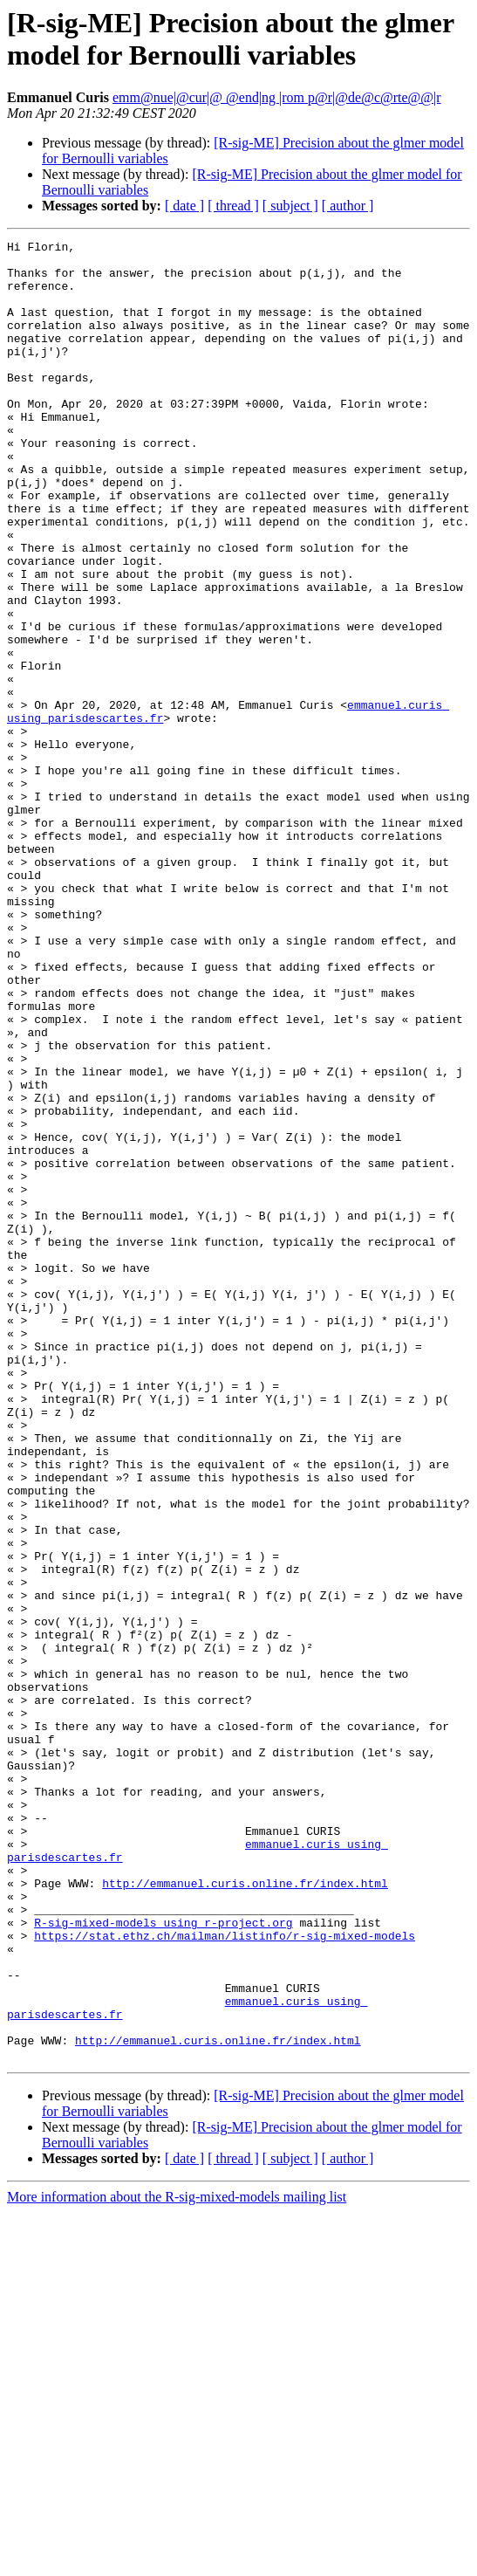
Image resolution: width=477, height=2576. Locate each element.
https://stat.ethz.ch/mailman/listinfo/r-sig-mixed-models (224, 2276)
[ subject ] (290, 205)
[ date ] (184, 205)
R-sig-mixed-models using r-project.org (163, 2260)
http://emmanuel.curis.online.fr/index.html (245, 2213)
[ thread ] (233, 205)
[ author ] (348, 205)
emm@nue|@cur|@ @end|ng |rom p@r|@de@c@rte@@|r (276, 97)
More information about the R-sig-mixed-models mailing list (176, 2560)
